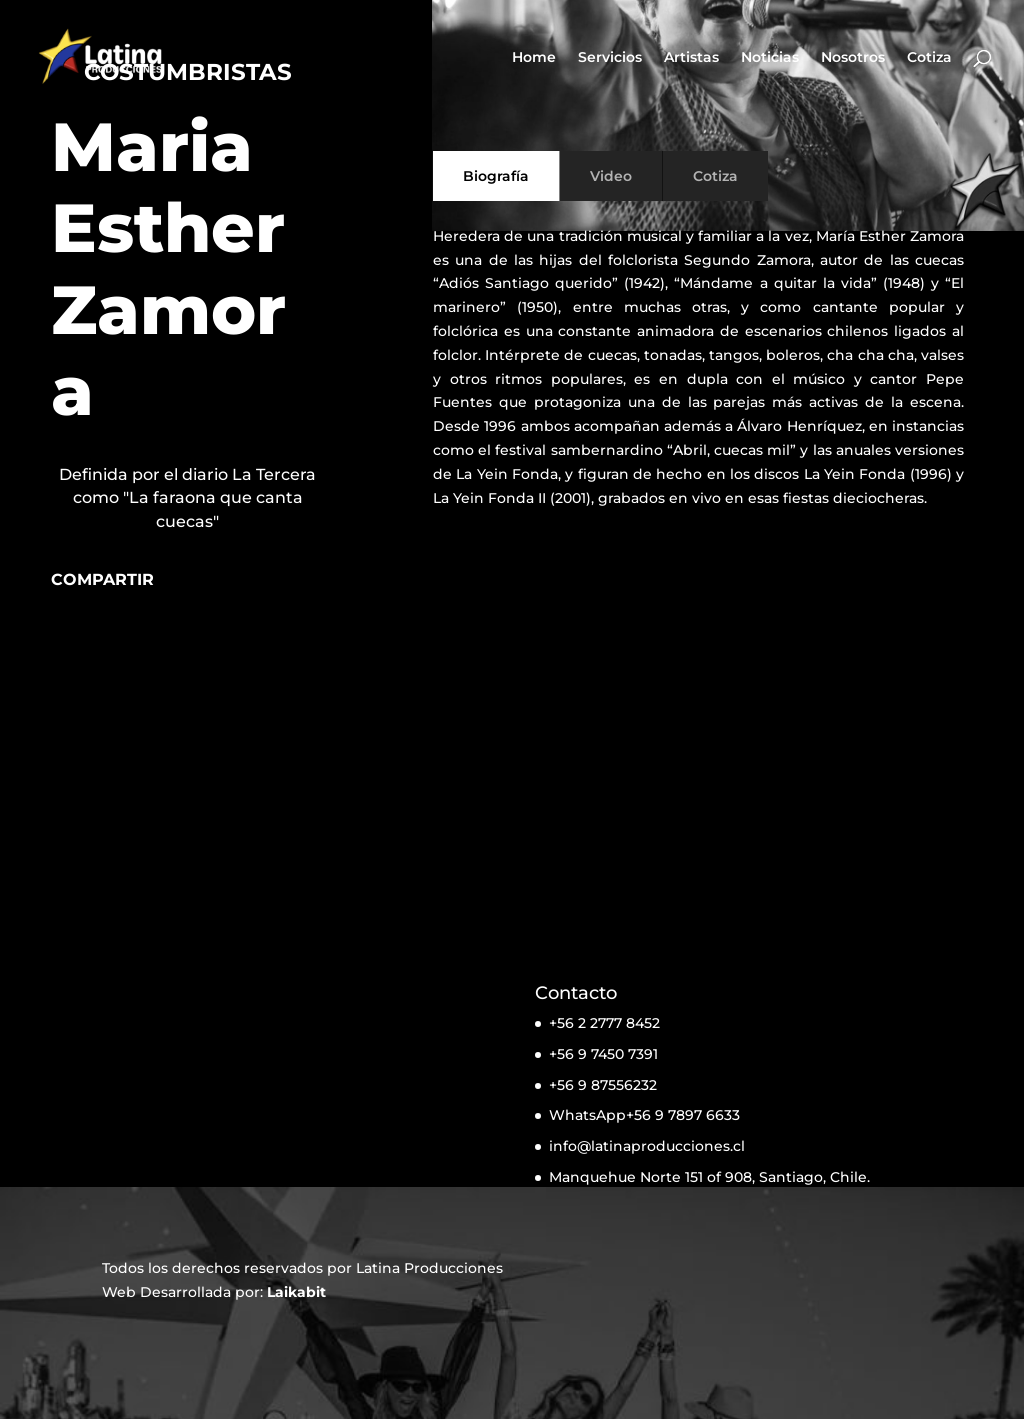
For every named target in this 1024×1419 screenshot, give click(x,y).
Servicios (610, 58)
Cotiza (929, 58)
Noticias (770, 58)
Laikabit (296, 1292)
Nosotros (853, 58)
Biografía (496, 176)
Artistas (691, 58)
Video (611, 176)
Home (534, 58)
